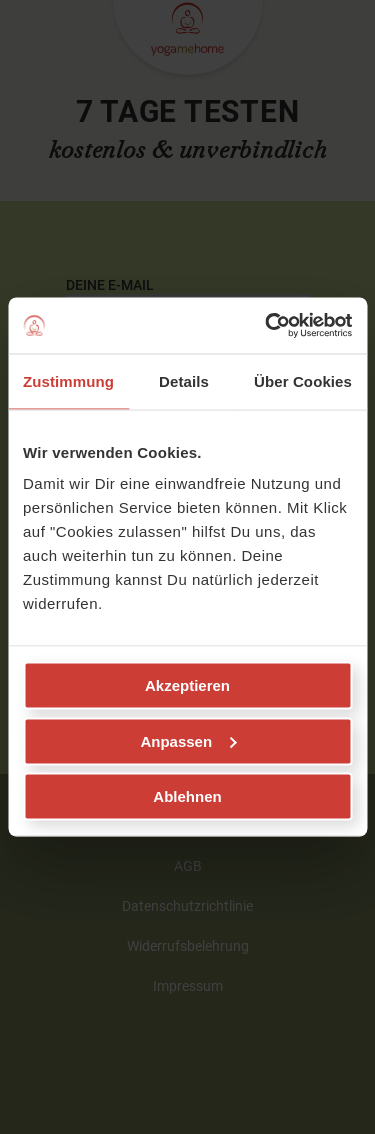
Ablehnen (187, 796)
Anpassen (188, 740)
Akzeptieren (187, 685)
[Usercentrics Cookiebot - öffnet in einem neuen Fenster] (267, 326)
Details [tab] (184, 380)
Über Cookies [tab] (303, 380)
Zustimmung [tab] (68, 380)
